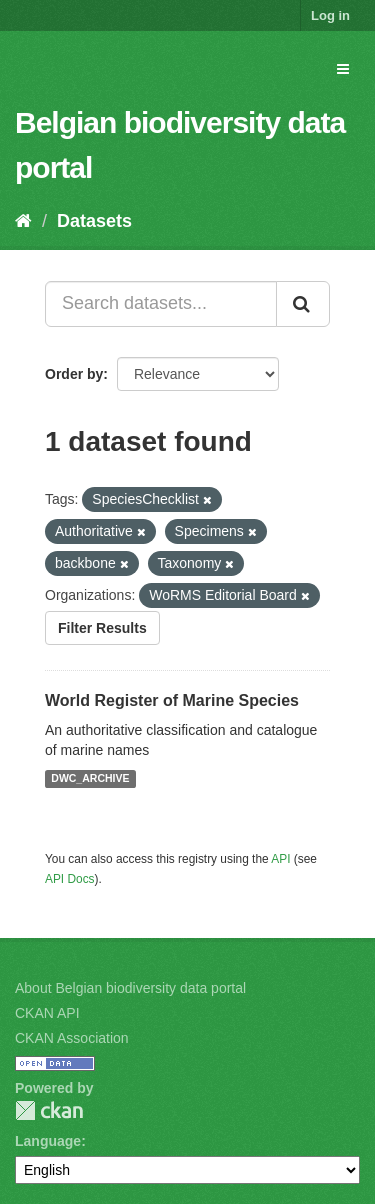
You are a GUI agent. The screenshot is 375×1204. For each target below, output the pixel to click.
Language (48, 1141)
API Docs (70, 879)
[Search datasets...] (161, 304)
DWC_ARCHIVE (90, 779)
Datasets (94, 221)
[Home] (23, 221)
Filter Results (102, 628)
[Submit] (303, 304)
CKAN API (47, 1013)
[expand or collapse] (343, 69)
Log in (330, 15)
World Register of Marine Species (172, 700)
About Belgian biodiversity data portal (130, 988)
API (280, 859)
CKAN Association (72, 1038)
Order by (74, 374)
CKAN (49, 1110)
